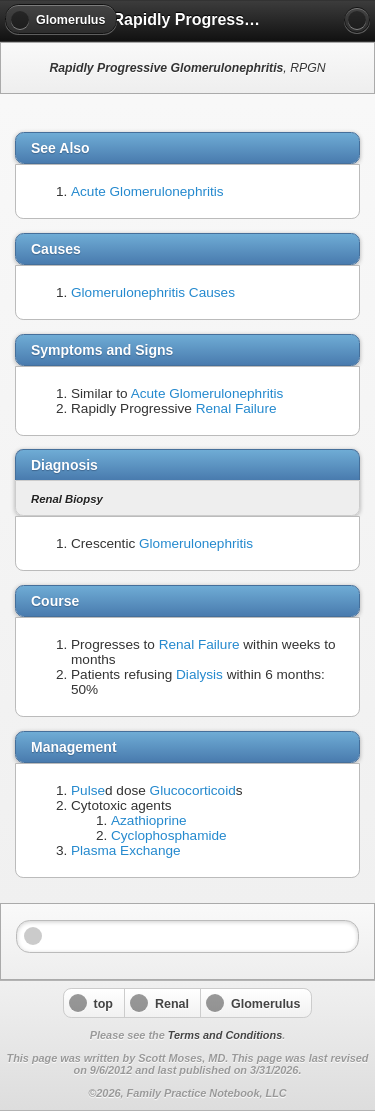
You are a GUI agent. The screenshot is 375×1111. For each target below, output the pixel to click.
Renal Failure (236, 408)
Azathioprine (149, 820)
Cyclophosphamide (169, 835)
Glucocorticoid (193, 790)
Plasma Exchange (126, 850)
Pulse (88, 790)
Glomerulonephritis (196, 543)
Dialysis (199, 674)
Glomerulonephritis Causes (153, 292)
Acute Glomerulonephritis (147, 191)
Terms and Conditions (225, 1035)
